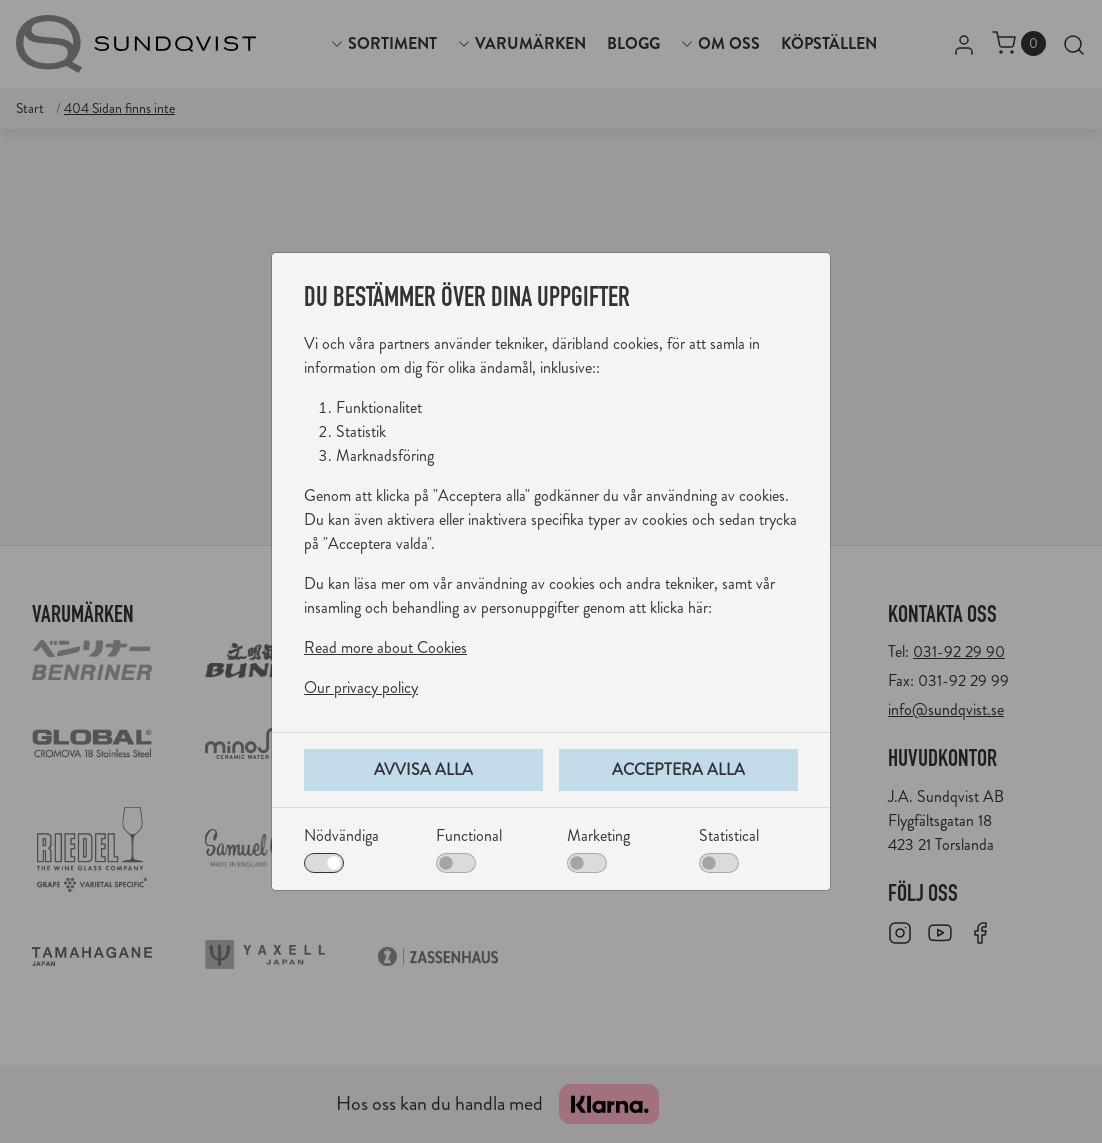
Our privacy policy (361, 687)
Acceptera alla (678, 769)
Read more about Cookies (385, 647)
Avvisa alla (423, 769)
